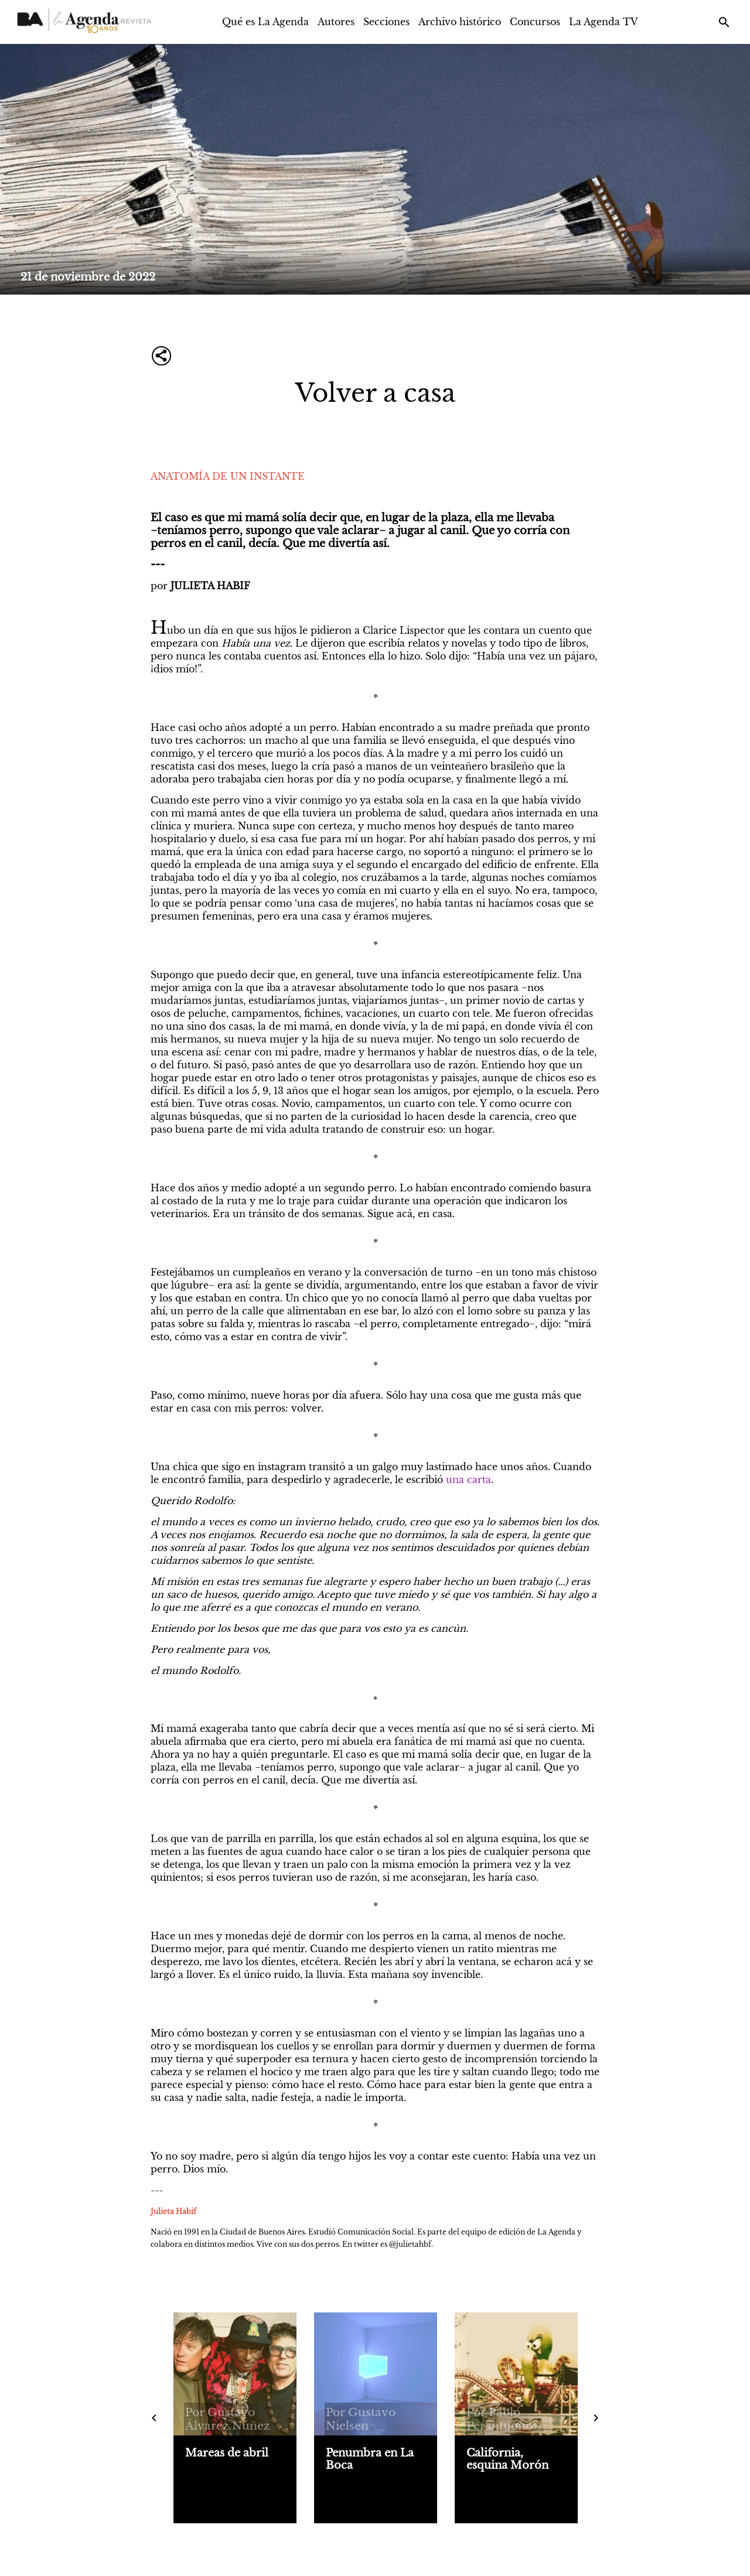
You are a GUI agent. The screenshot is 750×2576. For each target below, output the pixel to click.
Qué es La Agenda (265, 22)
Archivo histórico (459, 22)
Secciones (386, 22)
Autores (336, 22)
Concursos (535, 22)
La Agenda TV (603, 22)
